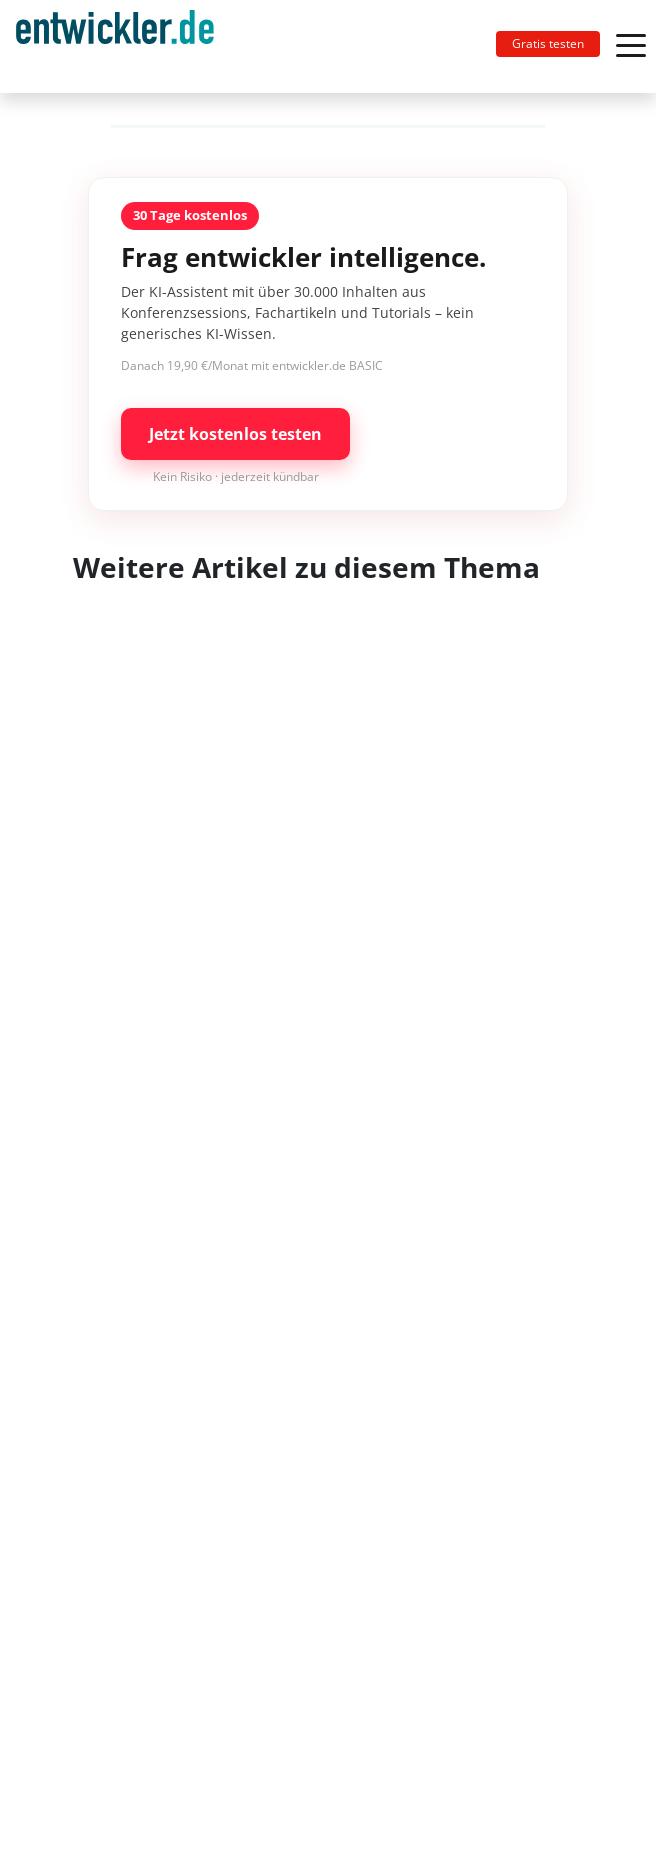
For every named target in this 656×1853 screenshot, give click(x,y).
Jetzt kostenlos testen (235, 434)
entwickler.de (115, 50)
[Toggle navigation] (123, 46)
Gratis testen (548, 43)
